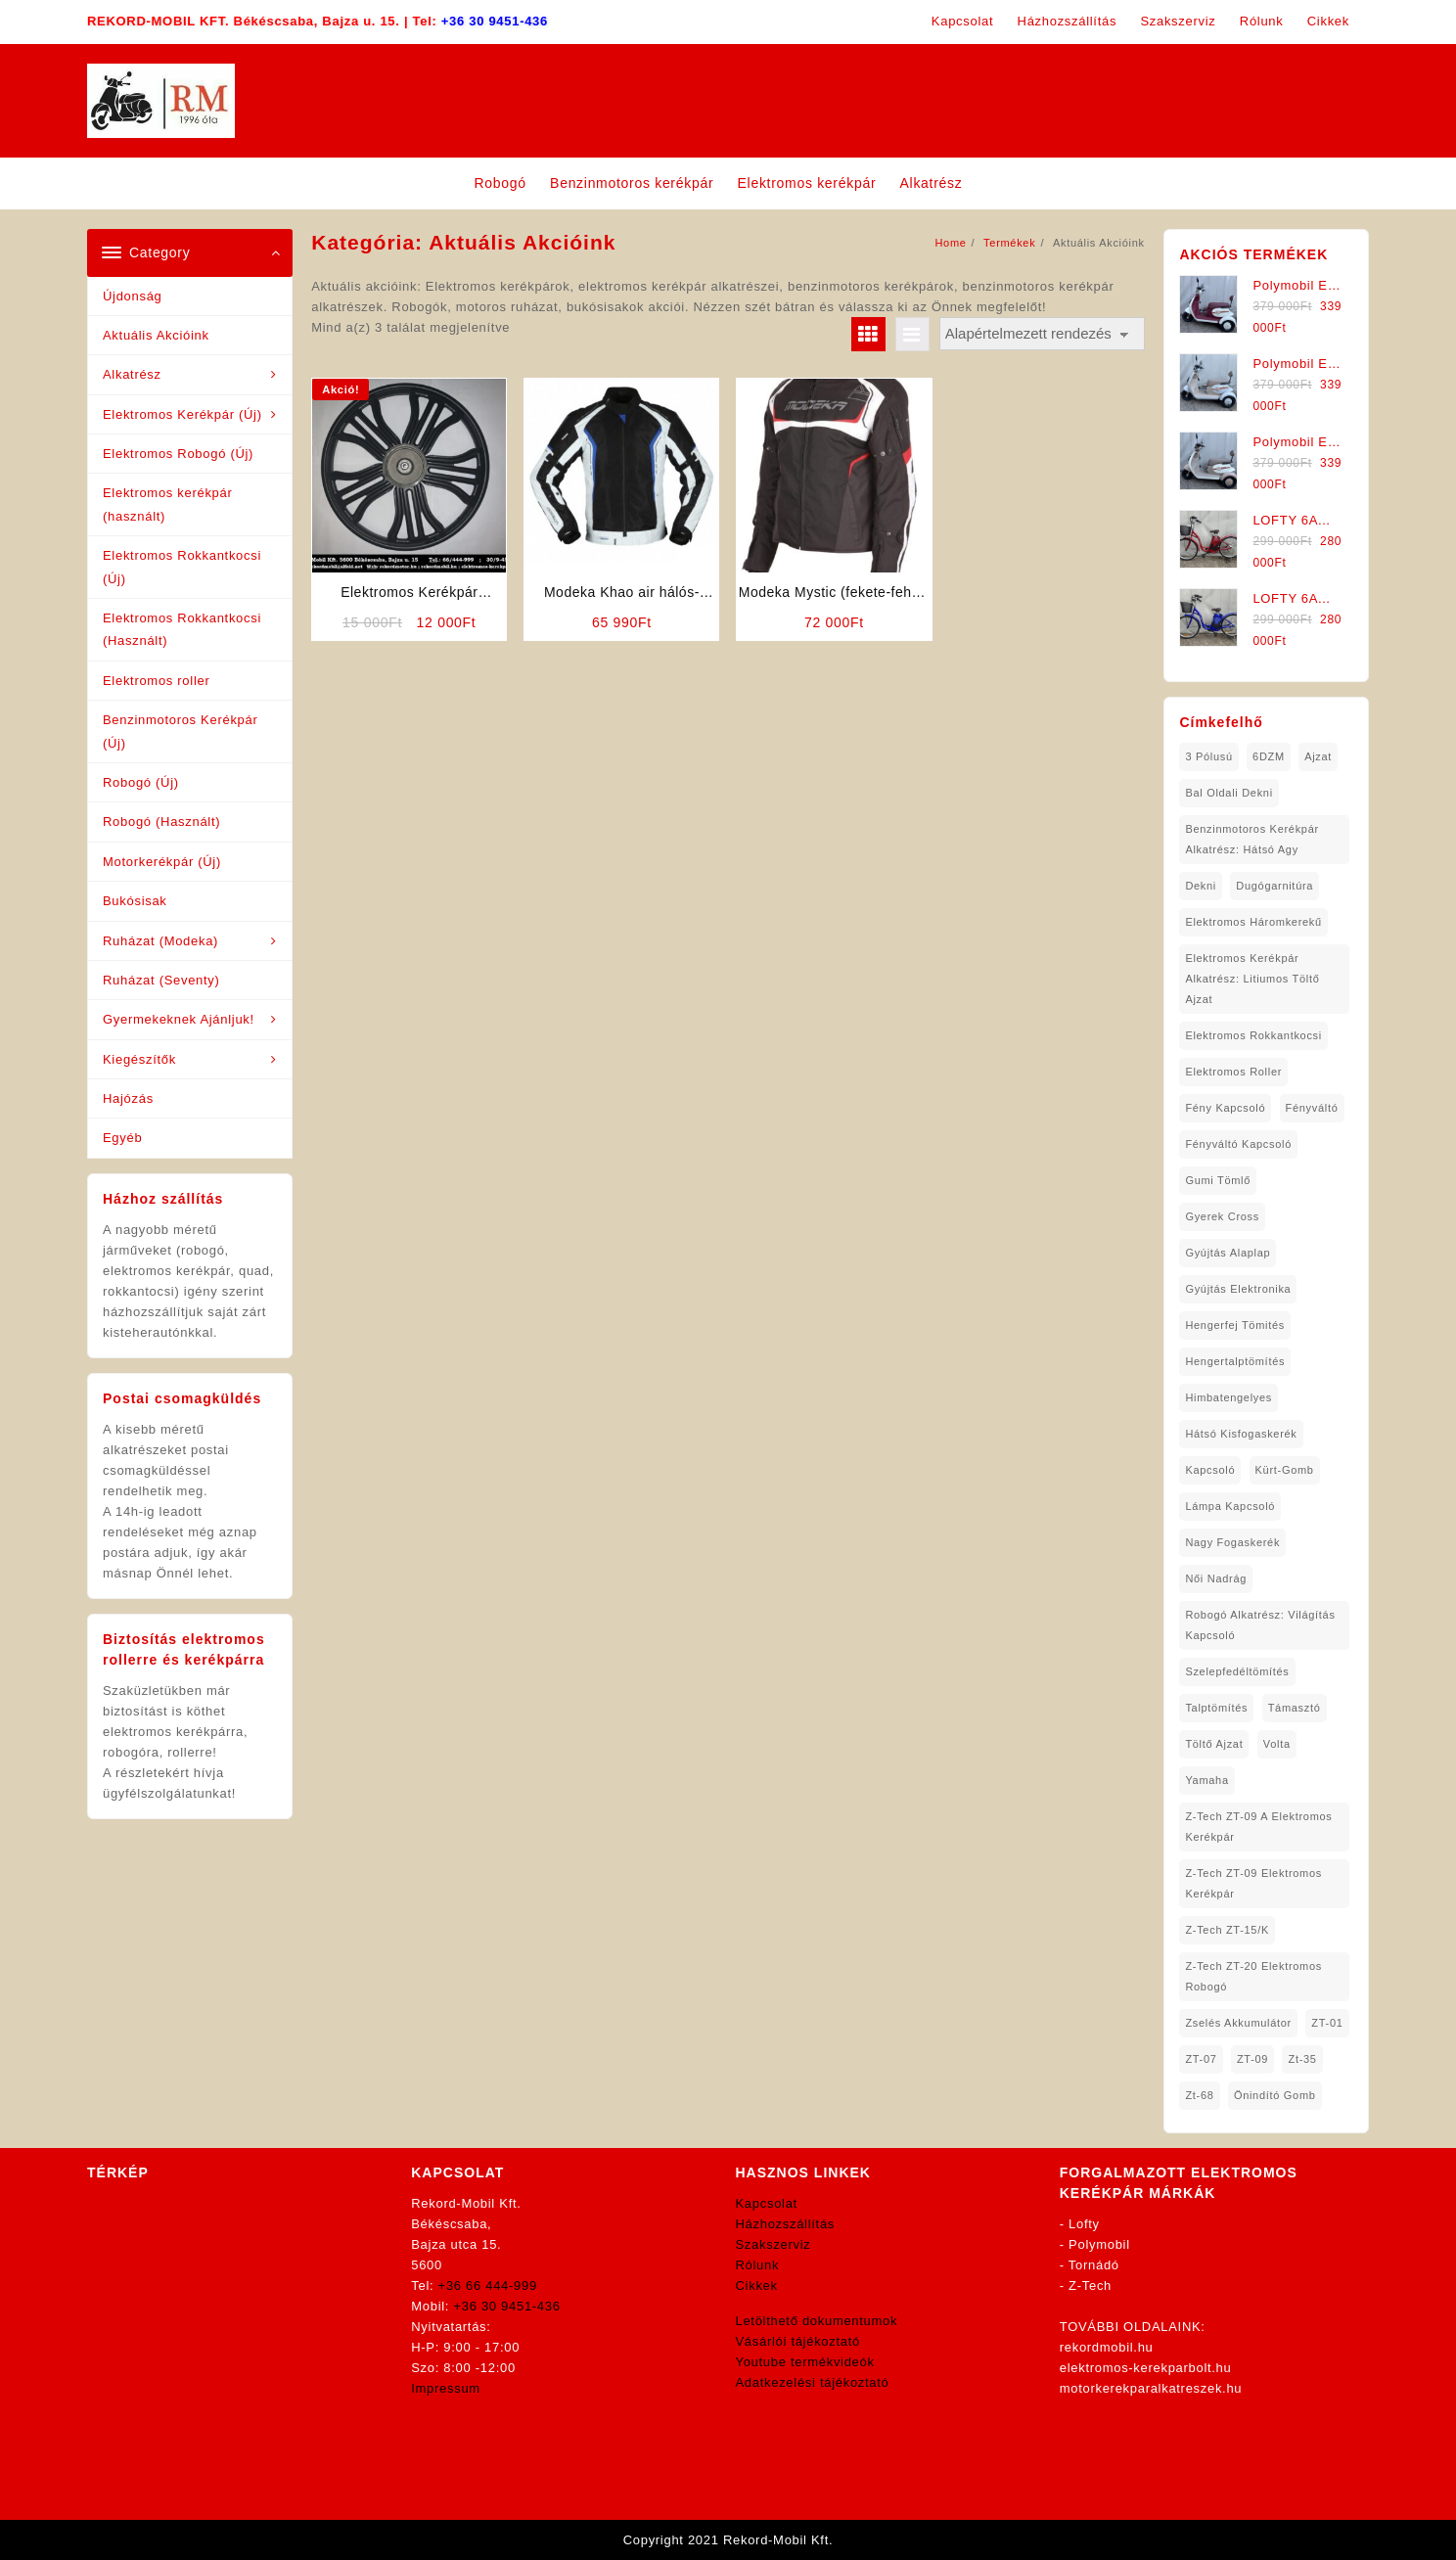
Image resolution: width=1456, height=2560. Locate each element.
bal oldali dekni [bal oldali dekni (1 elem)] (1228, 793)
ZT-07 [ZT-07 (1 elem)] (1200, 2059)
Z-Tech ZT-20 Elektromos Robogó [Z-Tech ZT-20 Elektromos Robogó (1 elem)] (1253, 1976)
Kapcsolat (766, 2203)
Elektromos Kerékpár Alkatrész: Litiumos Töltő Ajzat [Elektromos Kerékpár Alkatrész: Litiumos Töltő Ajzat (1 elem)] (1252, 978)
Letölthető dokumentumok (817, 2320)
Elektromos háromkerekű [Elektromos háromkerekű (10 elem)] (1253, 922)
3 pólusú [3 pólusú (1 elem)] (1208, 756)
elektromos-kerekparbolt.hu (1146, 2367)
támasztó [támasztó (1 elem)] (1294, 1708)
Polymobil (1099, 2244)
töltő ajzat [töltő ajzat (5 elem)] (1214, 1744)
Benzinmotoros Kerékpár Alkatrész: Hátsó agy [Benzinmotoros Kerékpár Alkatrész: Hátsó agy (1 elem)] (1251, 839)
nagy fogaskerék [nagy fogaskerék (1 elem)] (1232, 1542)
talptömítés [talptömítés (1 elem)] (1216, 1708)
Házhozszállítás (786, 2224)
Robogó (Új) (141, 782)
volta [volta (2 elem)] (1277, 1744)
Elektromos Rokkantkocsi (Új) (182, 566)
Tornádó (1094, 2265)
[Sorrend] (1042, 334)
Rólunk (758, 2265)
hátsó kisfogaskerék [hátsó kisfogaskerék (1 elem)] (1241, 1434)
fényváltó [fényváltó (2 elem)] (1312, 1108)
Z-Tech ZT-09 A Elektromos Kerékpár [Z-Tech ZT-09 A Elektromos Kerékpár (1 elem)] (1258, 1826)
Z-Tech (1090, 2285)
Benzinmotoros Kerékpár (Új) (180, 731)
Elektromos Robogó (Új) (178, 453)
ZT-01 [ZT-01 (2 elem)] (1326, 2023)
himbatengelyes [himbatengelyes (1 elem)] (1228, 1397)
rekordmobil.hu (1107, 2347)
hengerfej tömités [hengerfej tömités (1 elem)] (1235, 1325)
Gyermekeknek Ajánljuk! (178, 1019)
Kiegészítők (139, 1059)
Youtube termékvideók (805, 2361)
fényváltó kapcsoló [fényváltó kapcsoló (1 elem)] (1238, 1144)
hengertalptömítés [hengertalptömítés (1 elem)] (1235, 1361)
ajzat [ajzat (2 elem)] (1318, 756)
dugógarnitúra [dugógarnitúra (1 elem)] (1274, 885)
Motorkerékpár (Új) (162, 861)
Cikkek (757, 2285)
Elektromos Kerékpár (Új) (182, 414)
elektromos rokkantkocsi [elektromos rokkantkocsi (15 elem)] (1253, 1035)
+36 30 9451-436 (494, 21)
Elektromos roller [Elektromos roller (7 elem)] (1233, 1071)
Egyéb (122, 1137)
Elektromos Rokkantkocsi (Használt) (182, 629)
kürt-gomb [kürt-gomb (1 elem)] (1284, 1470)
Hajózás (128, 1098)
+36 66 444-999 (487, 2285)
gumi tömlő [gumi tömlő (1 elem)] (1218, 1180)
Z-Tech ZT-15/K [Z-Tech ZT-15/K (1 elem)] (1227, 1930)
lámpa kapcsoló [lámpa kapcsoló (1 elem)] (1230, 1506)
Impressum (445, 2388)
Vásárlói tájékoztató (798, 2341)
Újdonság (132, 296)
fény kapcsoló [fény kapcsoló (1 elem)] (1225, 1108)
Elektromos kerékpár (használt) (168, 504)
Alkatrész (132, 374)
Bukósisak (135, 900)
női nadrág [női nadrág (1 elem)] (1216, 1578)
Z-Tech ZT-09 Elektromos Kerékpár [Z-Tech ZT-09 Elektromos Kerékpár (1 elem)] (1253, 1883)
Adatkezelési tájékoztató (812, 2382)
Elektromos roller (156, 680)
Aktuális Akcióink (156, 335)
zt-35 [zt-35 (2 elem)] (1302, 2059)
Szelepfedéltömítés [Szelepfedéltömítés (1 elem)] (1237, 1671)
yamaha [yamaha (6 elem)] (1206, 1780)
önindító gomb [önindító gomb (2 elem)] (1275, 2095)
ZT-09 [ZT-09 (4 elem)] (1252, 2059)
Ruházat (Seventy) (161, 980)
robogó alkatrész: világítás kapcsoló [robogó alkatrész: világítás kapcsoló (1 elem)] (1260, 1625)
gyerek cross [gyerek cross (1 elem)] (1222, 1216)
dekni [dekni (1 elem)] (1200, 885)
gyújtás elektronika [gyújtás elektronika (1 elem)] (1238, 1289)
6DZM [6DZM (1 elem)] (1268, 756)
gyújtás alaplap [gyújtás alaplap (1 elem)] (1227, 1252)
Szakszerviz (773, 2244)
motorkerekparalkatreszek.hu (1151, 2388)
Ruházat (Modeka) (160, 941)
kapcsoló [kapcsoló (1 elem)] (1210, 1470)
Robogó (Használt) (161, 821)
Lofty (1084, 2224)
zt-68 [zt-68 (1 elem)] (1199, 2095)
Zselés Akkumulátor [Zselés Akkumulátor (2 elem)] (1238, 2023)
